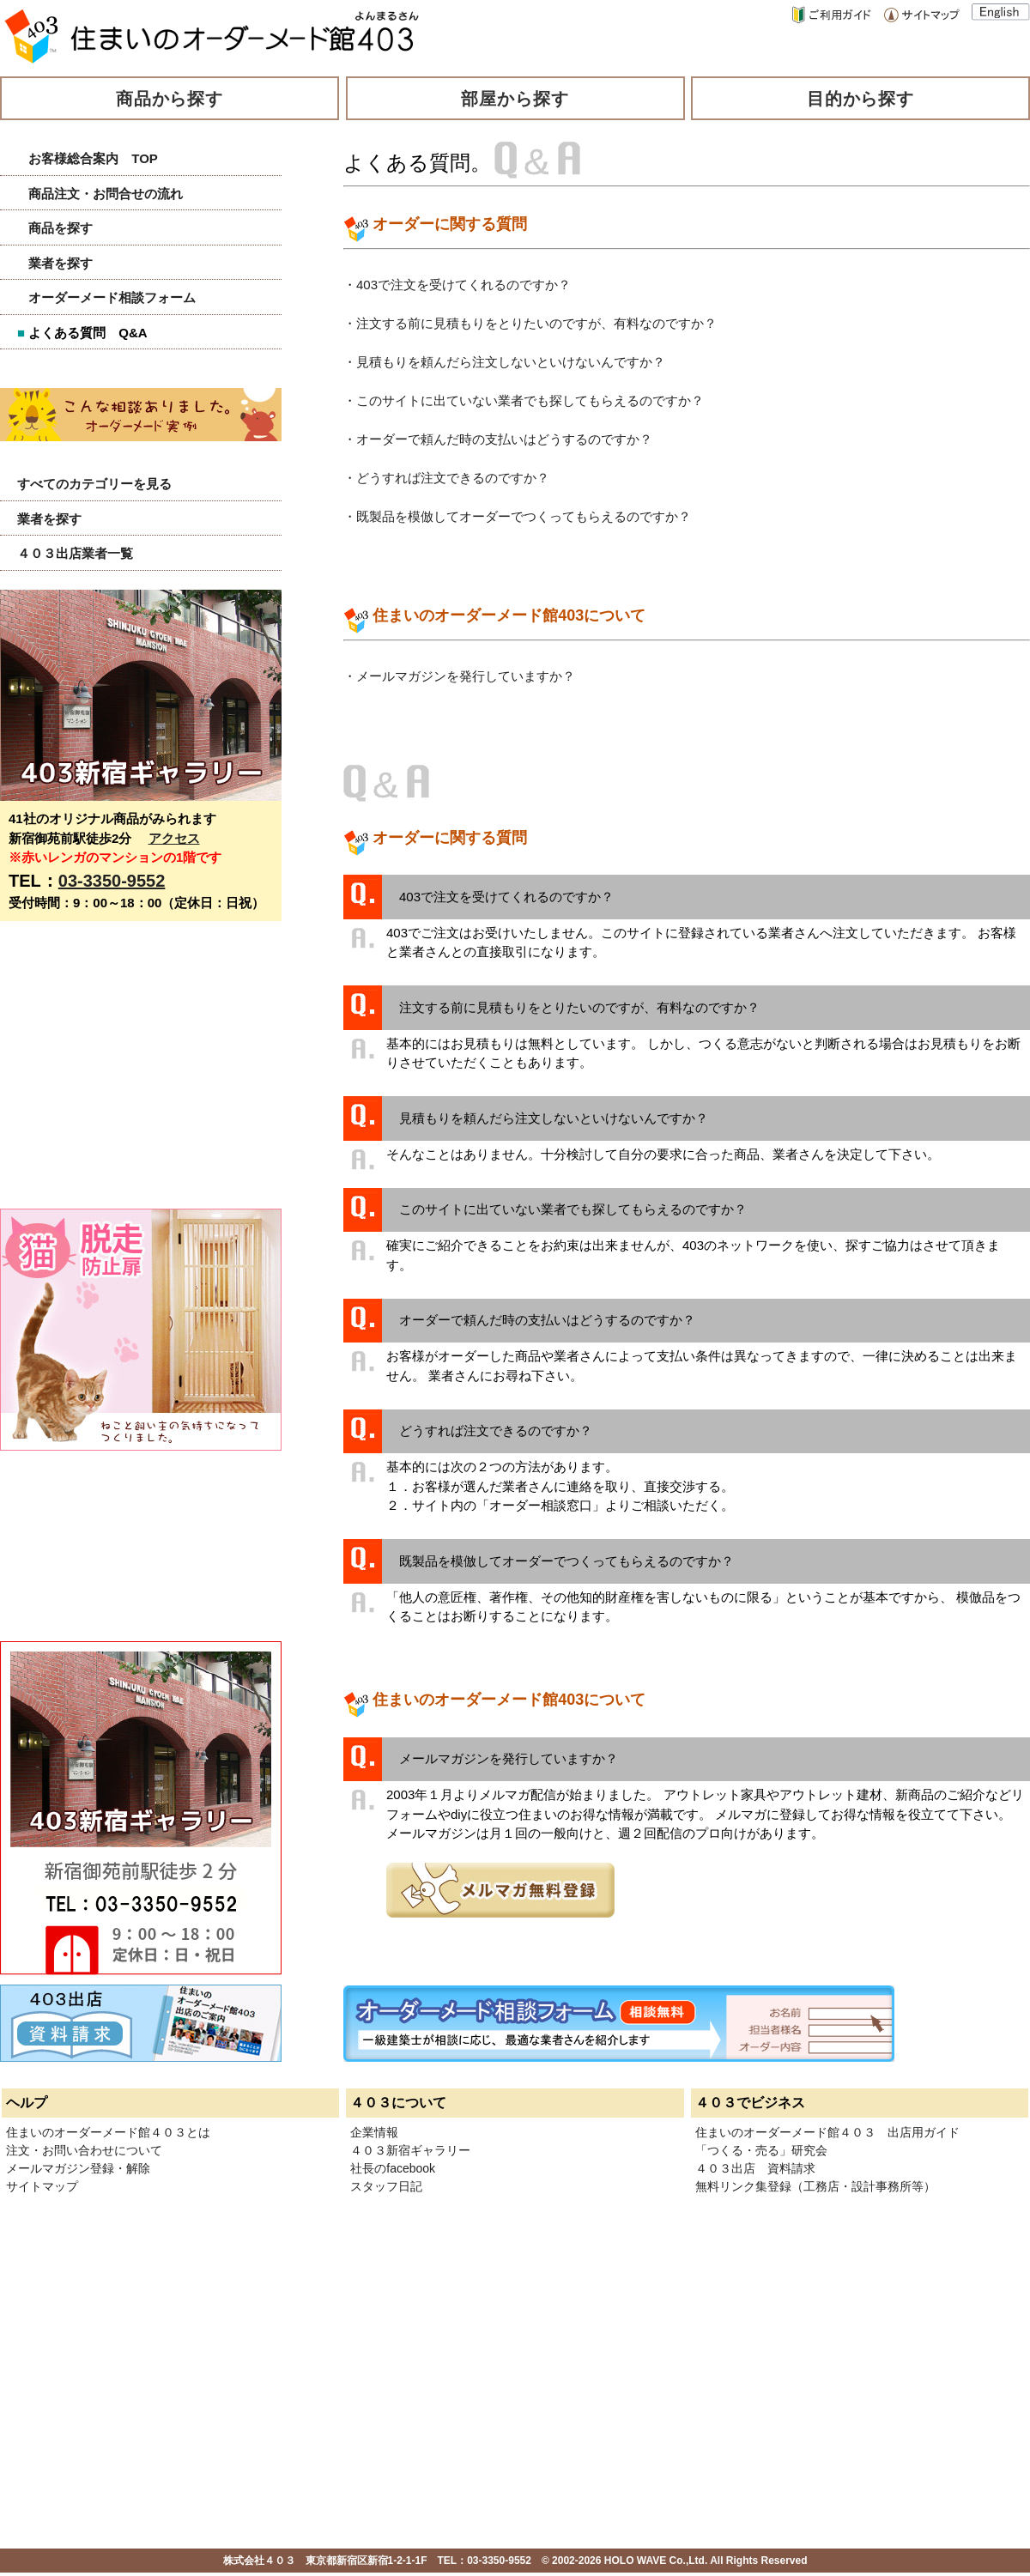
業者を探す (60, 263)
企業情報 (374, 2132)
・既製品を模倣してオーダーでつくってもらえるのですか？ (517, 516)
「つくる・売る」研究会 (761, 2150)
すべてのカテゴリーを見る (94, 483)
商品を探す (60, 228)
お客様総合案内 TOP (93, 158)
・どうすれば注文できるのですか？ (446, 477)
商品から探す (170, 98)
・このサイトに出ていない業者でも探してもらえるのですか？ (523, 400)
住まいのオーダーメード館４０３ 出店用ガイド (827, 2132)
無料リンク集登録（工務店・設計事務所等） (815, 2186)
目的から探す (861, 98)
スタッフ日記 (386, 2186)
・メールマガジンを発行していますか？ (459, 676)
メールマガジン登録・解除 (78, 2168)
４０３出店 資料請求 (755, 2168)
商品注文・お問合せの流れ (105, 193)
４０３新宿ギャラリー (410, 2150)
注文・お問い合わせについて (84, 2150)
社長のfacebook (392, 2168)
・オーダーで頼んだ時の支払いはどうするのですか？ (497, 439)
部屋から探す (515, 98)
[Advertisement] (129, 1074)
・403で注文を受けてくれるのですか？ (457, 284)
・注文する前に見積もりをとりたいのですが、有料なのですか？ (530, 323)
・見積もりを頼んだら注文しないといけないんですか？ (504, 362)
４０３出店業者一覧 (75, 553)
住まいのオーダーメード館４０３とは (108, 2132)
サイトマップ (42, 2186)
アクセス (174, 838)
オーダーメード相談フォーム (112, 297)
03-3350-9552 (112, 880)
